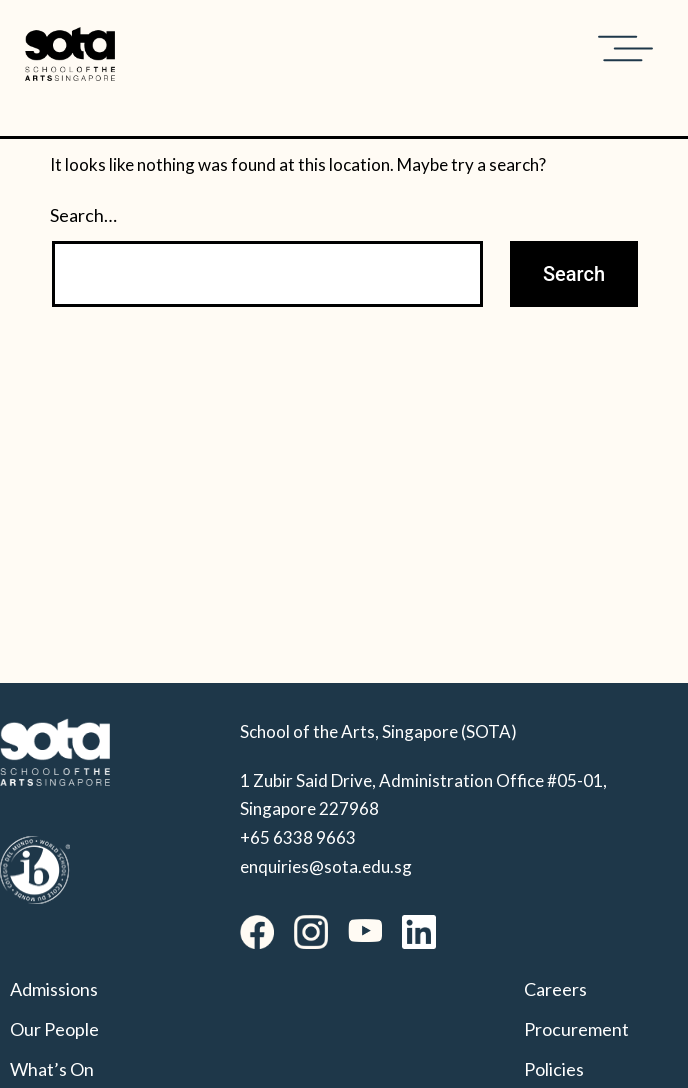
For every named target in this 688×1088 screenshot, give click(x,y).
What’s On (52, 1069)
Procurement (576, 1029)
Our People (54, 1029)
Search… (83, 215)
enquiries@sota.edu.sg (326, 866)
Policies (554, 1069)
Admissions (54, 989)
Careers (555, 989)
